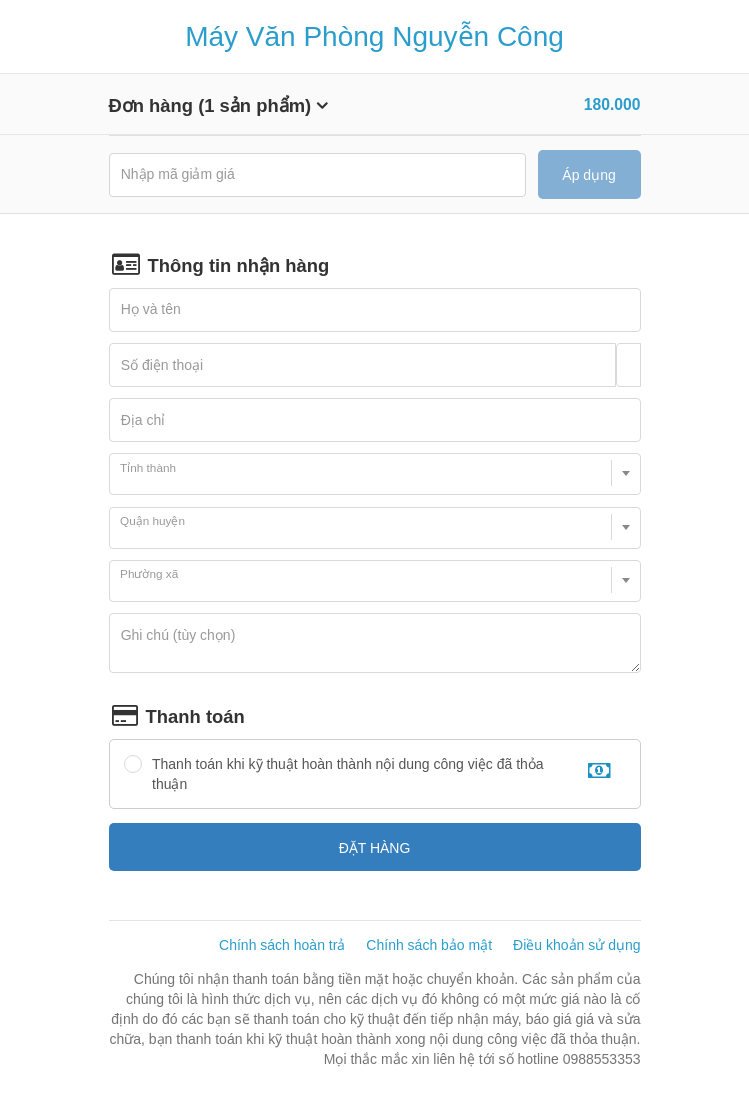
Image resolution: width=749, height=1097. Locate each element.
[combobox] (375, 474)
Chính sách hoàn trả (282, 945)
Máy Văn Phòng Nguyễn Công (374, 36)
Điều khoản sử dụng (576, 945)
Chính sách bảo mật (429, 945)
